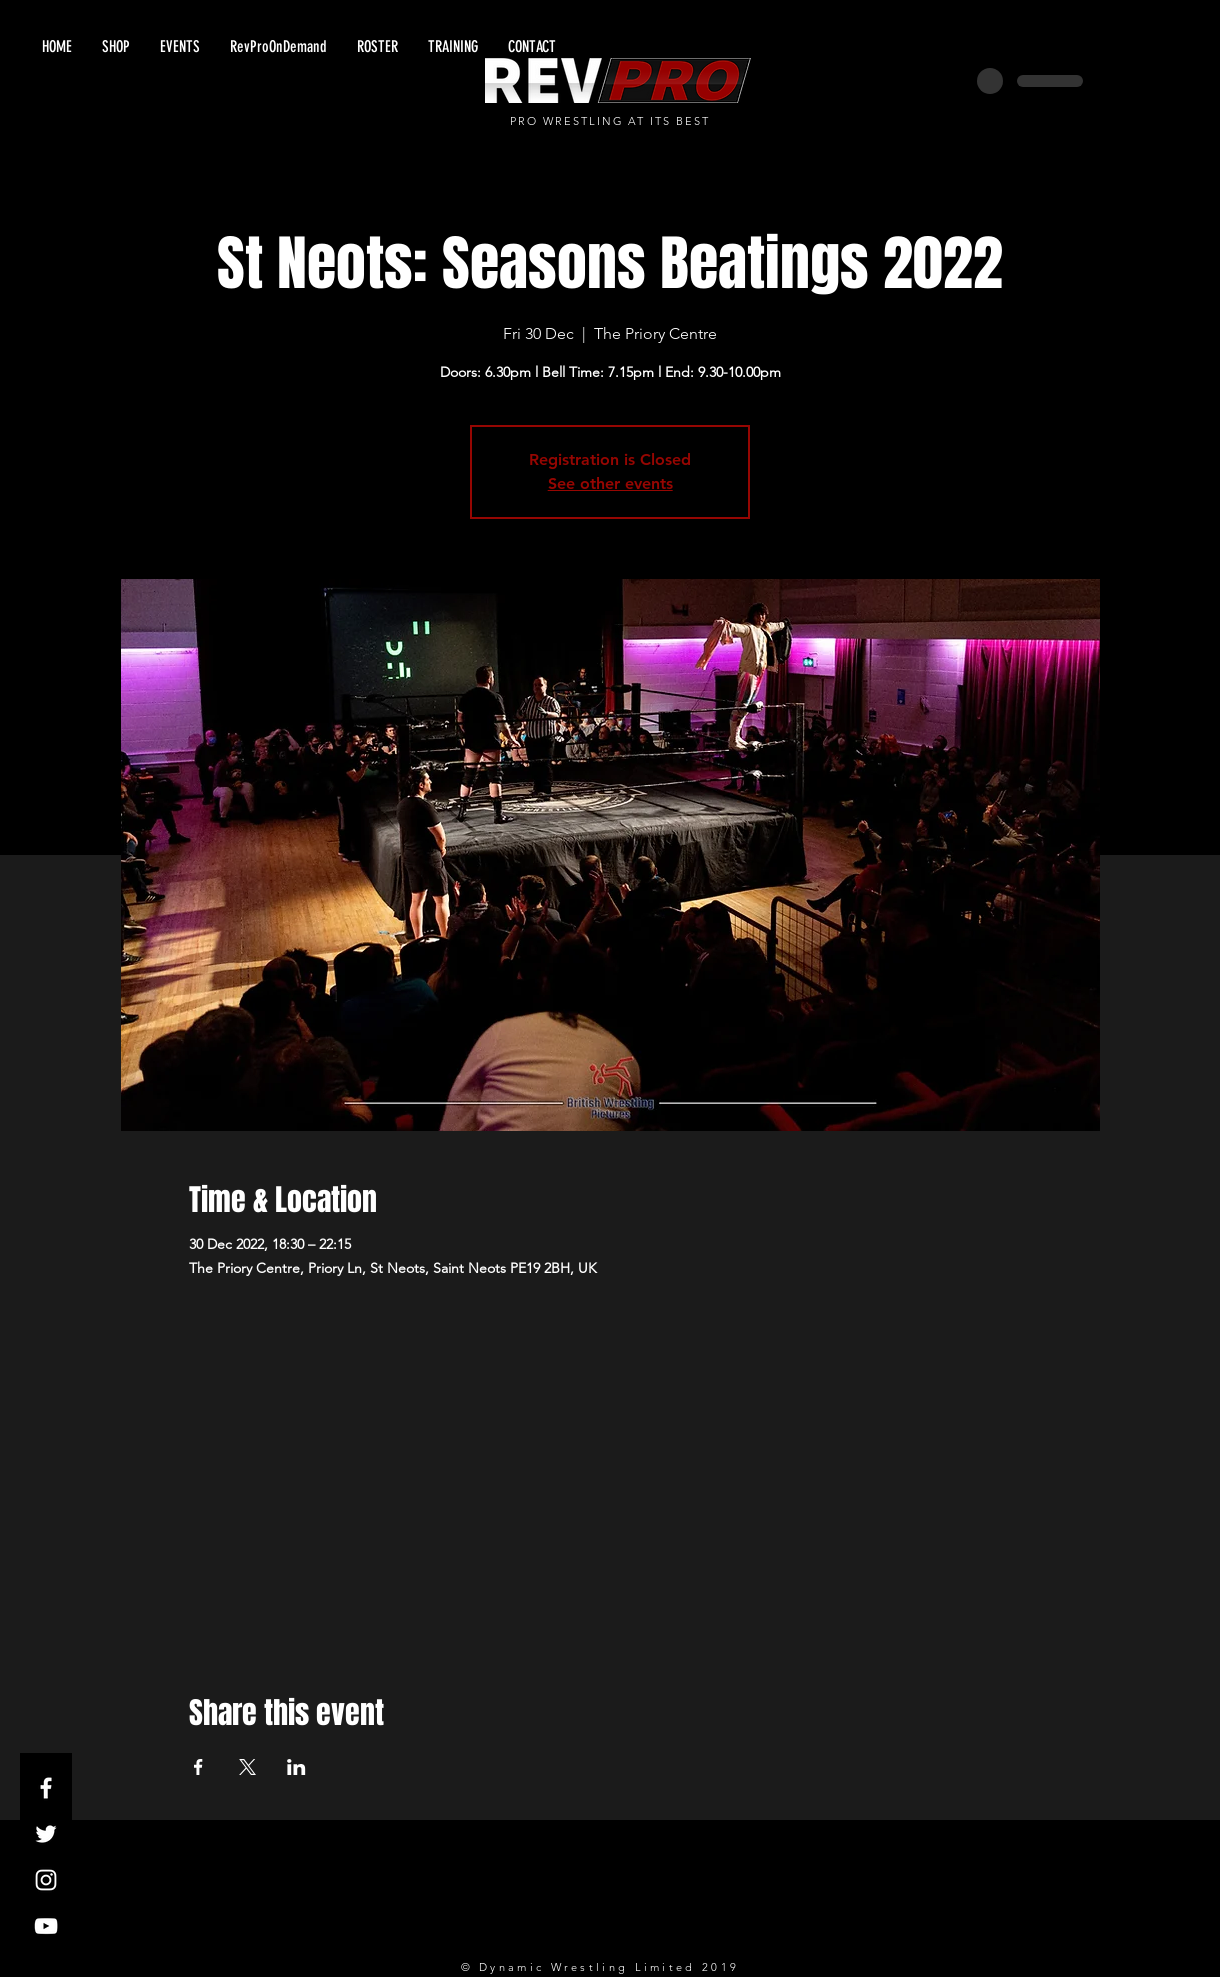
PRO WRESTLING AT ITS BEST (610, 121)
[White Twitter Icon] (46, 1834)
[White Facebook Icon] (46, 1788)
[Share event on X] (247, 1767)
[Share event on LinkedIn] (296, 1767)
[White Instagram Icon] (46, 1880)
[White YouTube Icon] (46, 1926)
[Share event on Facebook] (198, 1767)
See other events (610, 483)
